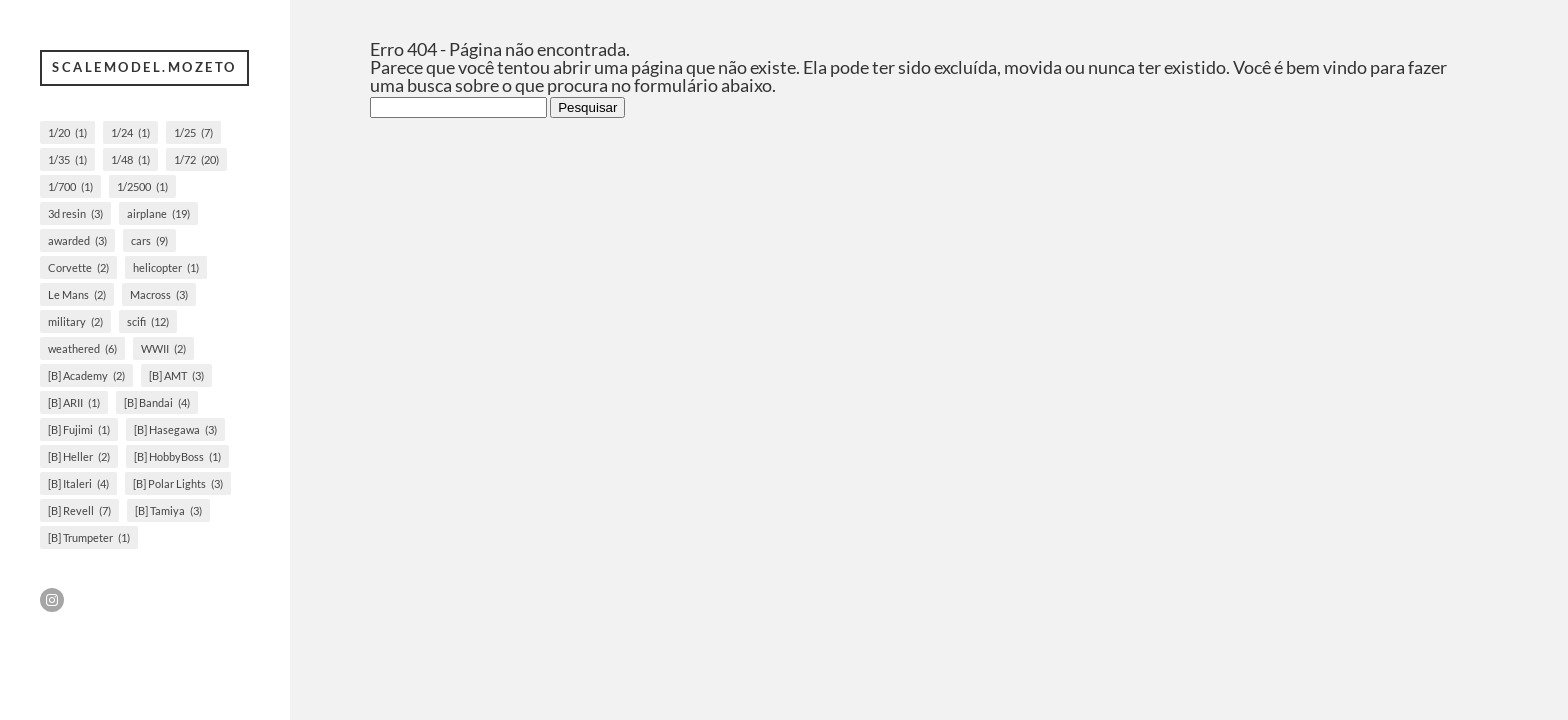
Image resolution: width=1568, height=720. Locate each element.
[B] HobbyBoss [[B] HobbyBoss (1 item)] (177, 456)
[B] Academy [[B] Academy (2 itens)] (86, 375)
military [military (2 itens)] (75, 321)
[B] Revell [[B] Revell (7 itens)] (79, 510)
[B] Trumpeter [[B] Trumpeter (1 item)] (89, 537)
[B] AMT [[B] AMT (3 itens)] (176, 375)
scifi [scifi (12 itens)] (148, 321)
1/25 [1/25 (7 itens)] (193, 132)
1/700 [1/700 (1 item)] (70, 186)
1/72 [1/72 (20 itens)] (196, 159)
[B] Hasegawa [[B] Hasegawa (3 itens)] (175, 429)
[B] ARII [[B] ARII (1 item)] (74, 402)
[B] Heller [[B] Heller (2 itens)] (79, 456)
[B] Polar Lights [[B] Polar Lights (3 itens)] (178, 483)
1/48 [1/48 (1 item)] (130, 159)
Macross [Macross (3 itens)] (159, 294)
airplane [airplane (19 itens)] (158, 213)
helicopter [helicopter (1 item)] (166, 267)
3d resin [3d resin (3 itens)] (75, 213)
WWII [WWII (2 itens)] (163, 348)
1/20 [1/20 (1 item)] (67, 132)
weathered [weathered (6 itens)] (82, 348)
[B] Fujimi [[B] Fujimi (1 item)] (79, 429)
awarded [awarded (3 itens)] (77, 240)
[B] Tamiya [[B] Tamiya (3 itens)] (168, 510)
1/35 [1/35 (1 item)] (67, 159)
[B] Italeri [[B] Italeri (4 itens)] (78, 483)
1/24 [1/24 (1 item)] (130, 132)
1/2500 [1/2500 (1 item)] (142, 186)
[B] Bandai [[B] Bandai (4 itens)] (157, 402)
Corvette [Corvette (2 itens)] (78, 267)
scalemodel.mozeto (144, 67)
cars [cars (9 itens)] (149, 240)
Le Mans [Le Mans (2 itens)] (77, 294)
